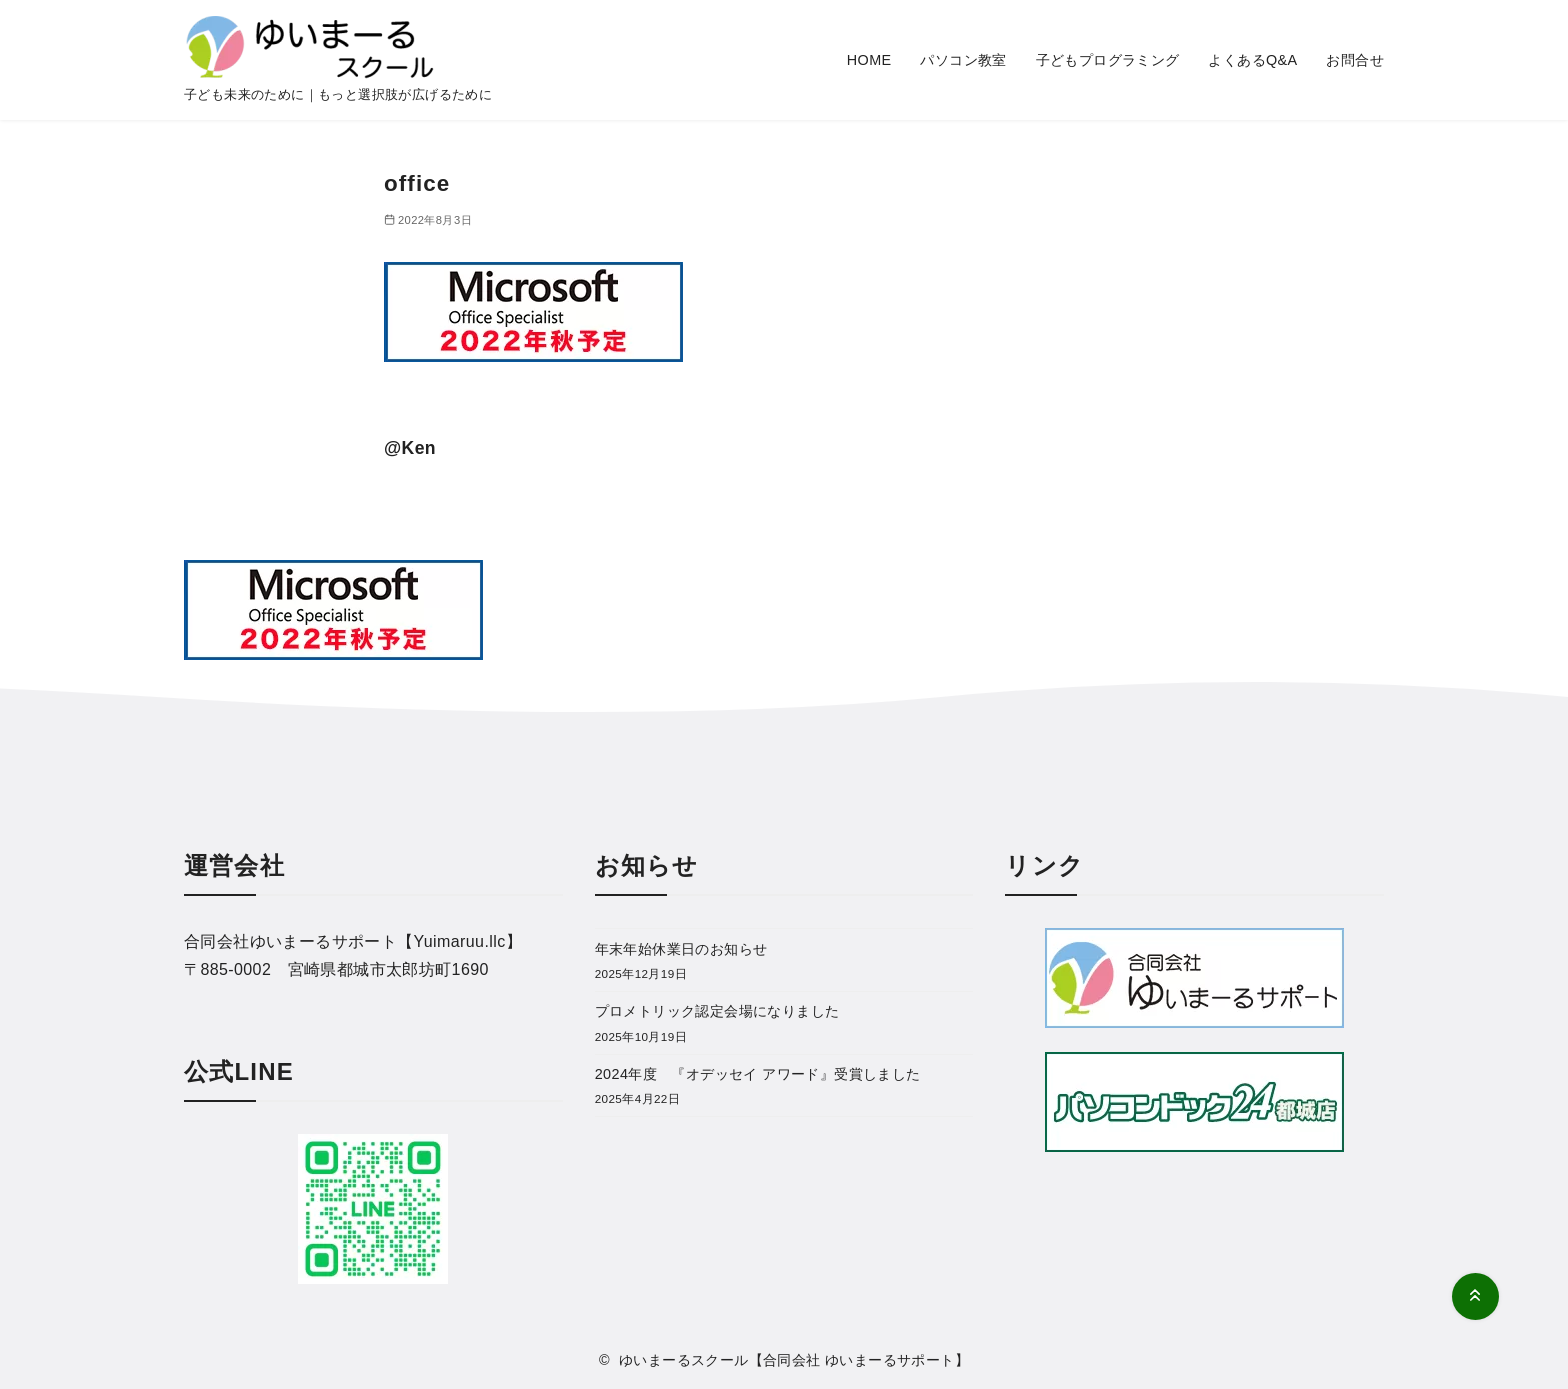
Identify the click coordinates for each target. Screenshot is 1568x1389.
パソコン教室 (963, 60)
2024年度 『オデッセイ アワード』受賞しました (758, 1074)
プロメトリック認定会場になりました (717, 1011)
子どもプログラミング (1108, 60)
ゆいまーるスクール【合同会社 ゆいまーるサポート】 (794, 1360)
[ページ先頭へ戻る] (1475, 1296)
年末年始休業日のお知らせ (681, 949)
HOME (869, 60)
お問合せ (1355, 60)
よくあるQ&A (1252, 60)
